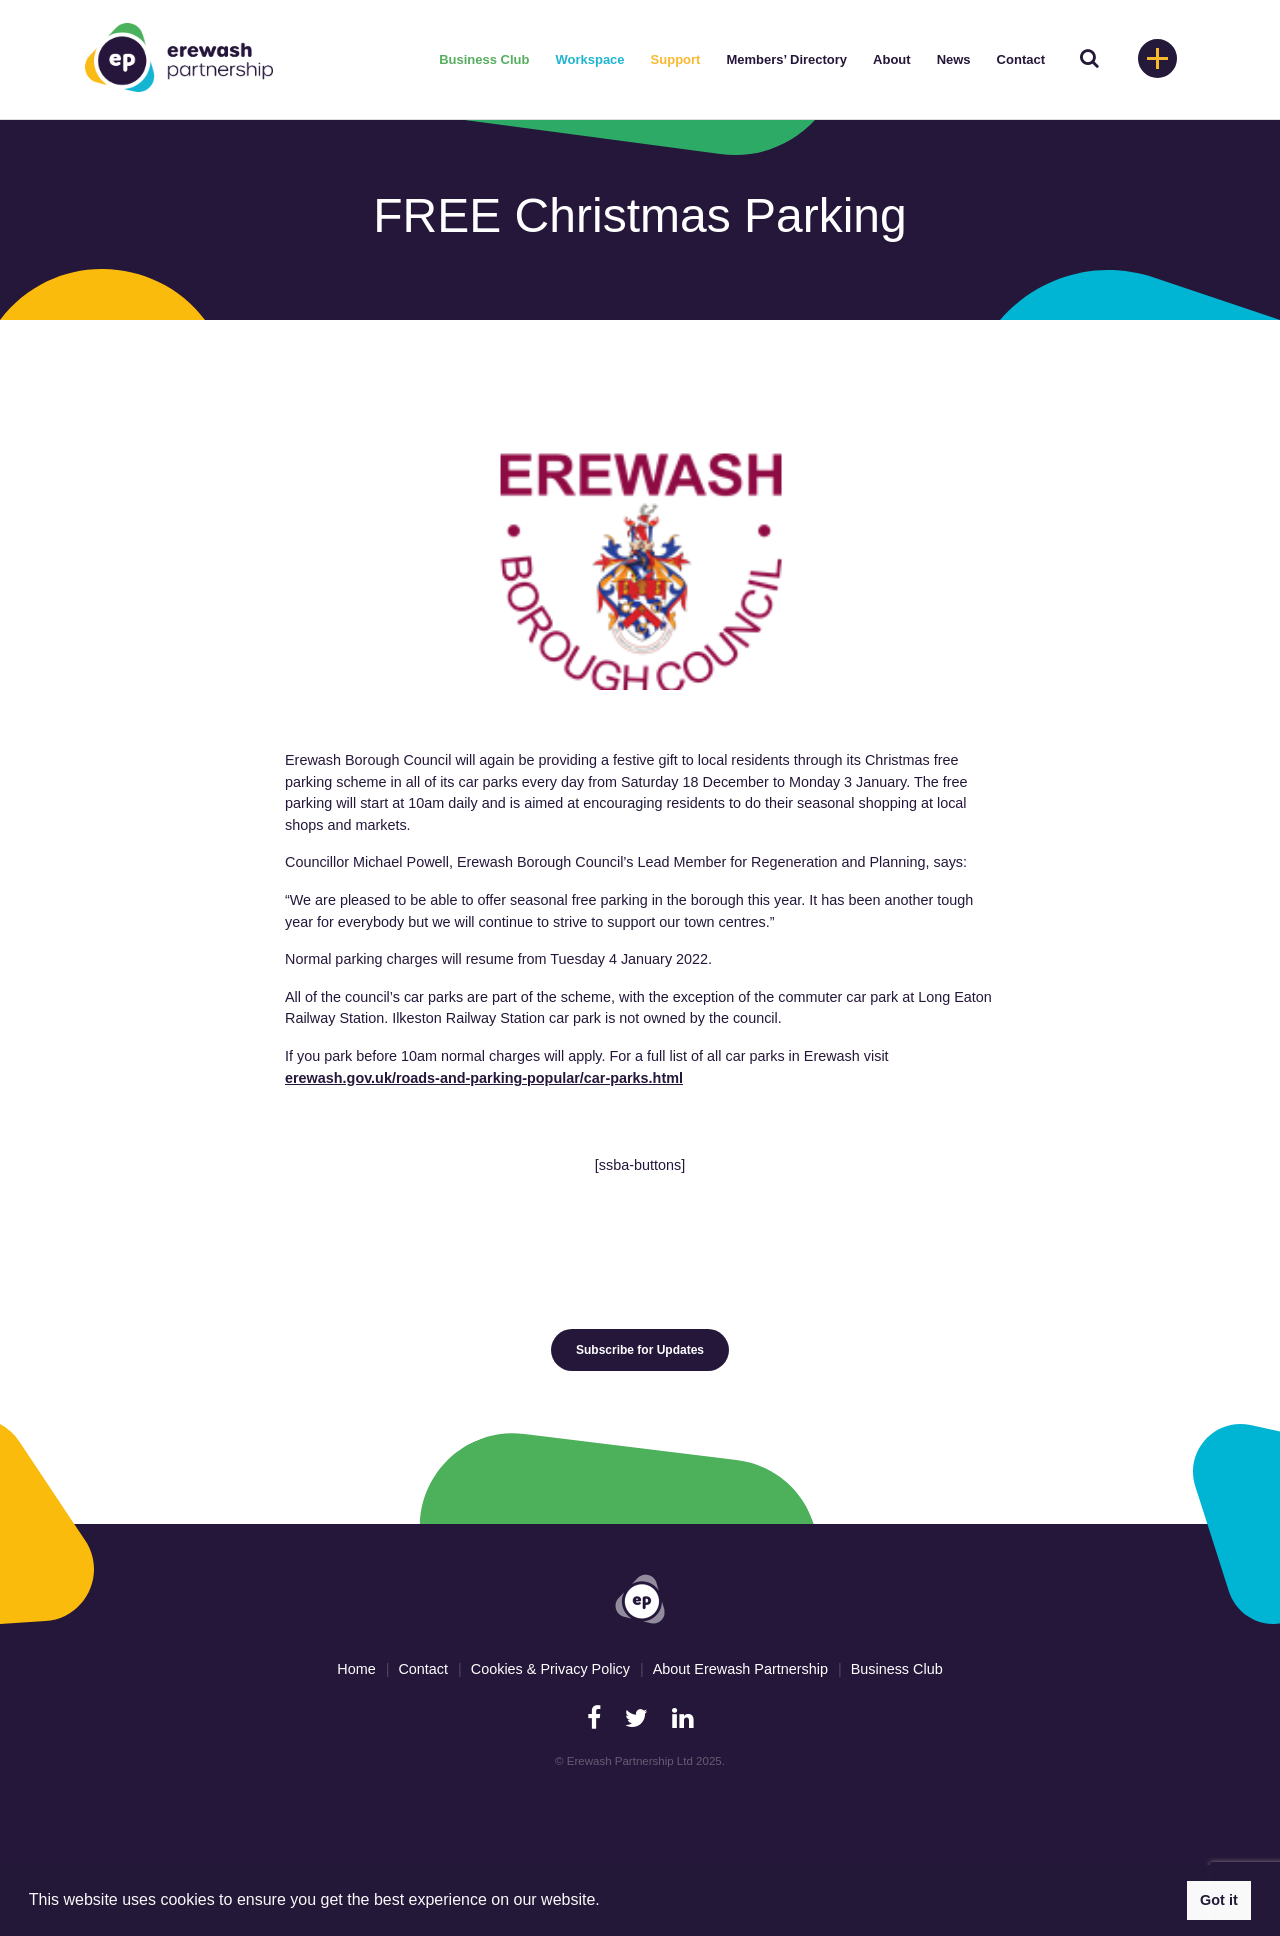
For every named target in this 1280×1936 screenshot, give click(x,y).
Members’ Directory (786, 59)
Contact (1021, 59)
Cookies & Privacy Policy (550, 1669)
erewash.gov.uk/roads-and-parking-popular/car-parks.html (484, 1078)
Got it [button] (1219, 1900)
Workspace (589, 59)
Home (356, 1669)
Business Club (484, 59)
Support (676, 59)
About (892, 59)
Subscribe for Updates (640, 1350)
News (954, 59)
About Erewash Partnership (740, 1669)
